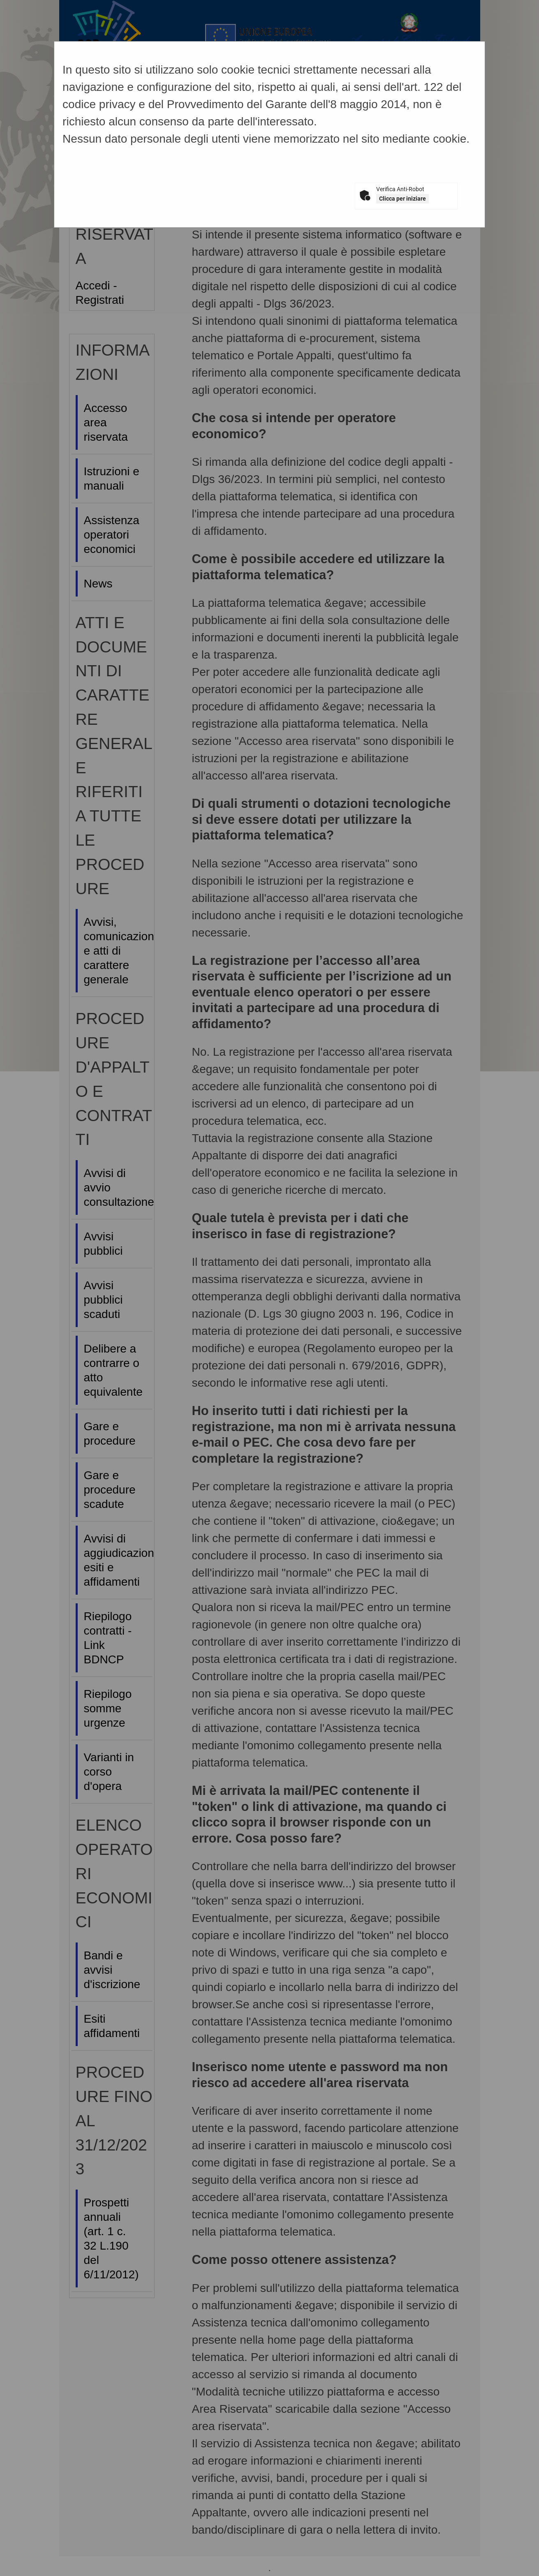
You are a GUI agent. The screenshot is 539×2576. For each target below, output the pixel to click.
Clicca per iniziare (402, 198)
